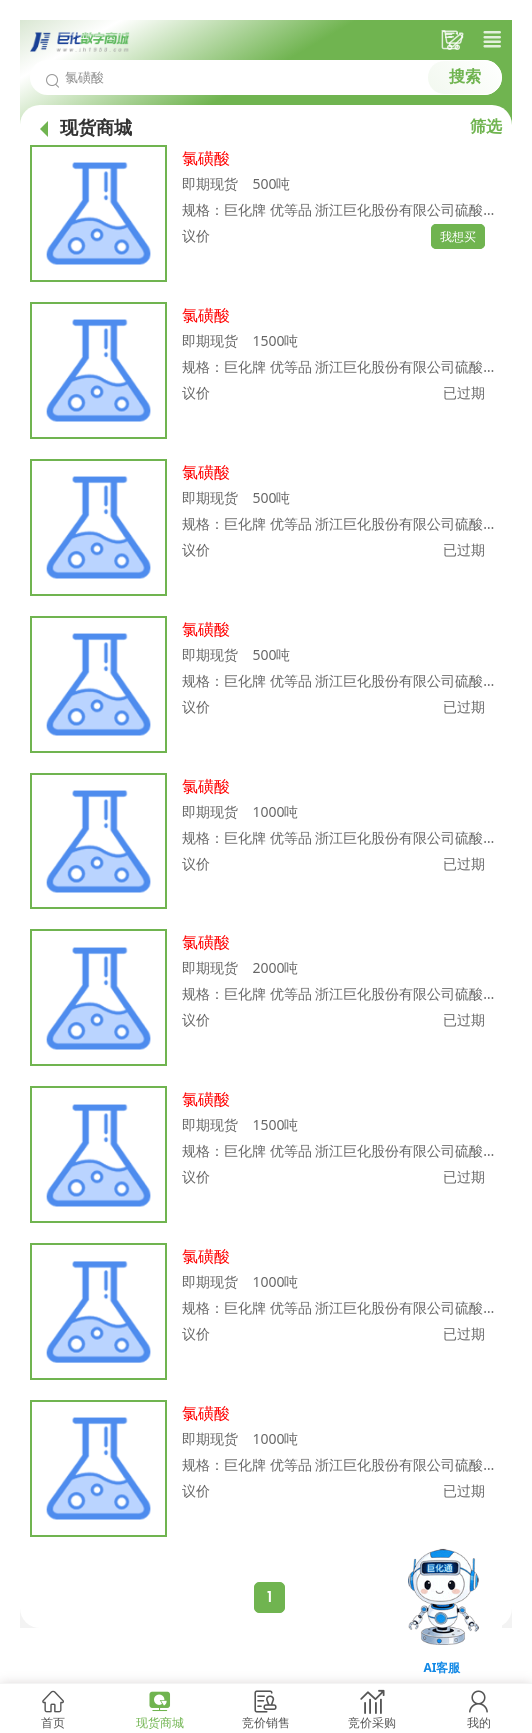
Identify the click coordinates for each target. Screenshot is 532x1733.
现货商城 (160, 1722)
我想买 (458, 236)
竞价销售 (266, 1722)
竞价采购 (372, 1722)
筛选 (486, 126)
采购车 (455, 40)
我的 (479, 1722)
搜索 (465, 76)
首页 (53, 1722)
